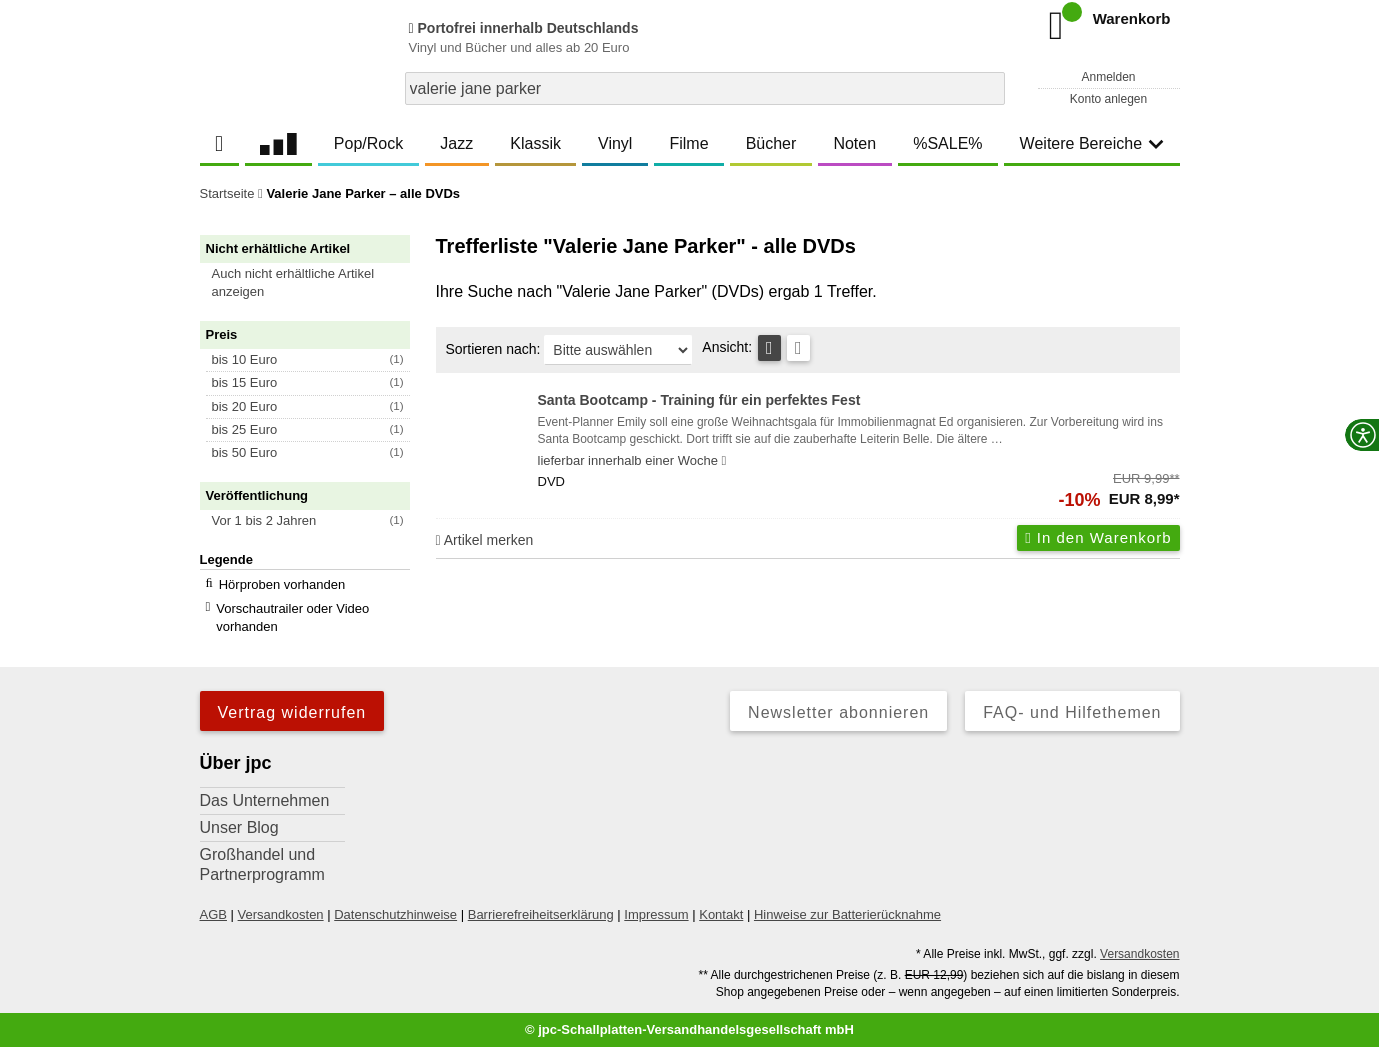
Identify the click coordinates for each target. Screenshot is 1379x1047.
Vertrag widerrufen (292, 712)
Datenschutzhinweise (395, 914)
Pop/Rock (368, 143)
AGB (213, 914)
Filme (688, 143)
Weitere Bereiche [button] (1092, 143)
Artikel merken (485, 540)
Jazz (456, 143)
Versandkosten (281, 914)
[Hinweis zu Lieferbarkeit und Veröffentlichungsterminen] (724, 461)
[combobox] (705, 88)
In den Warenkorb (1098, 537)
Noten (854, 143)
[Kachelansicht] (798, 348)
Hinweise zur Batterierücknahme (847, 914)
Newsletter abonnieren (838, 712)
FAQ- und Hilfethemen (1072, 712)
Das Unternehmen (265, 800)
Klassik (535, 143)
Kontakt (721, 914)
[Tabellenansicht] (769, 348)
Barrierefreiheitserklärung (541, 914)
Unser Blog (239, 827)
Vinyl (615, 143)
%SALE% (947, 143)
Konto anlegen (1108, 99)
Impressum (656, 914)
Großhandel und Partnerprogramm (262, 864)
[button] (314, 283)
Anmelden (1108, 77)
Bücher (771, 143)
